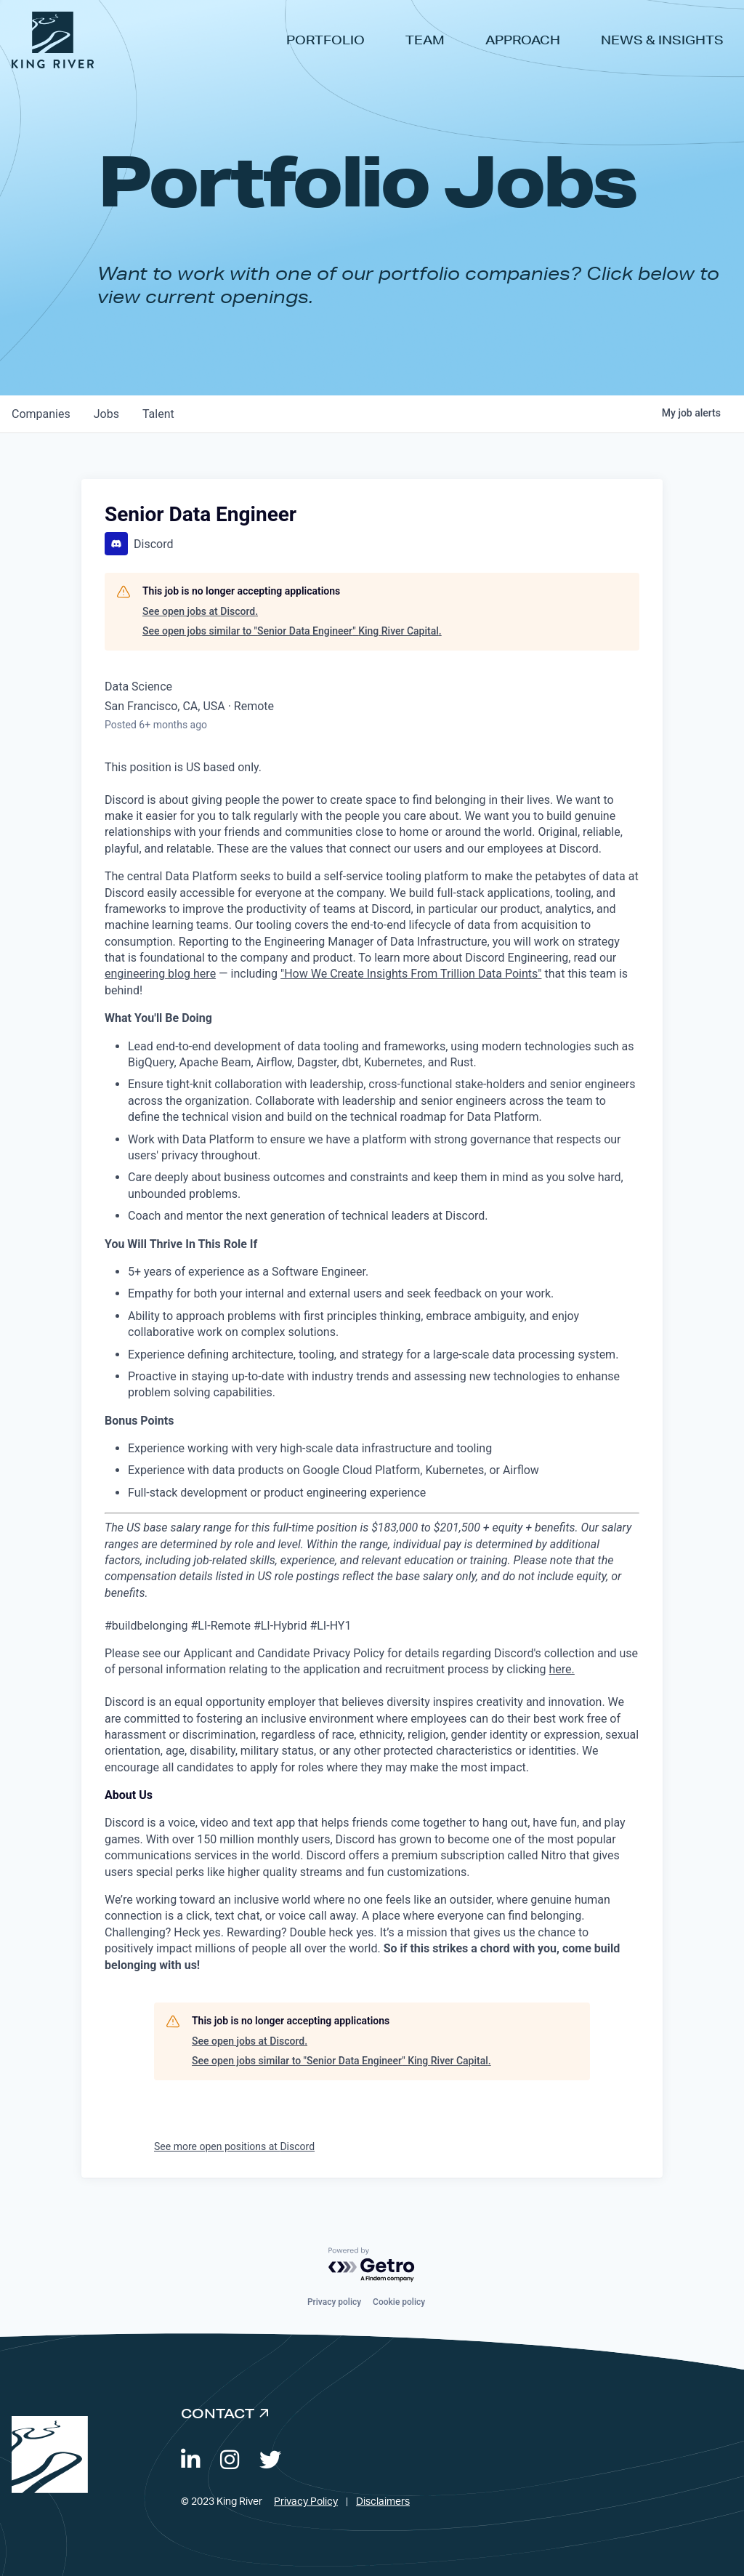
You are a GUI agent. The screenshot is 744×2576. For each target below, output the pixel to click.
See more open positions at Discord (234, 2146)
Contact (217, 2413)
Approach (522, 39)
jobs (106, 414)
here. (562, 1669)
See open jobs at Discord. (200, 611)
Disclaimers (383, 2502)
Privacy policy (334, 2302)
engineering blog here (160, 974)
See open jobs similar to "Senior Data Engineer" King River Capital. (292, 631)
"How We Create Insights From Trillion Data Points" (410, 974)
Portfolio (325, 39)
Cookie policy (399, 2302)
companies (41, 414)
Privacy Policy (306, 2502)
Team (425, 39)
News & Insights (662, 39)
